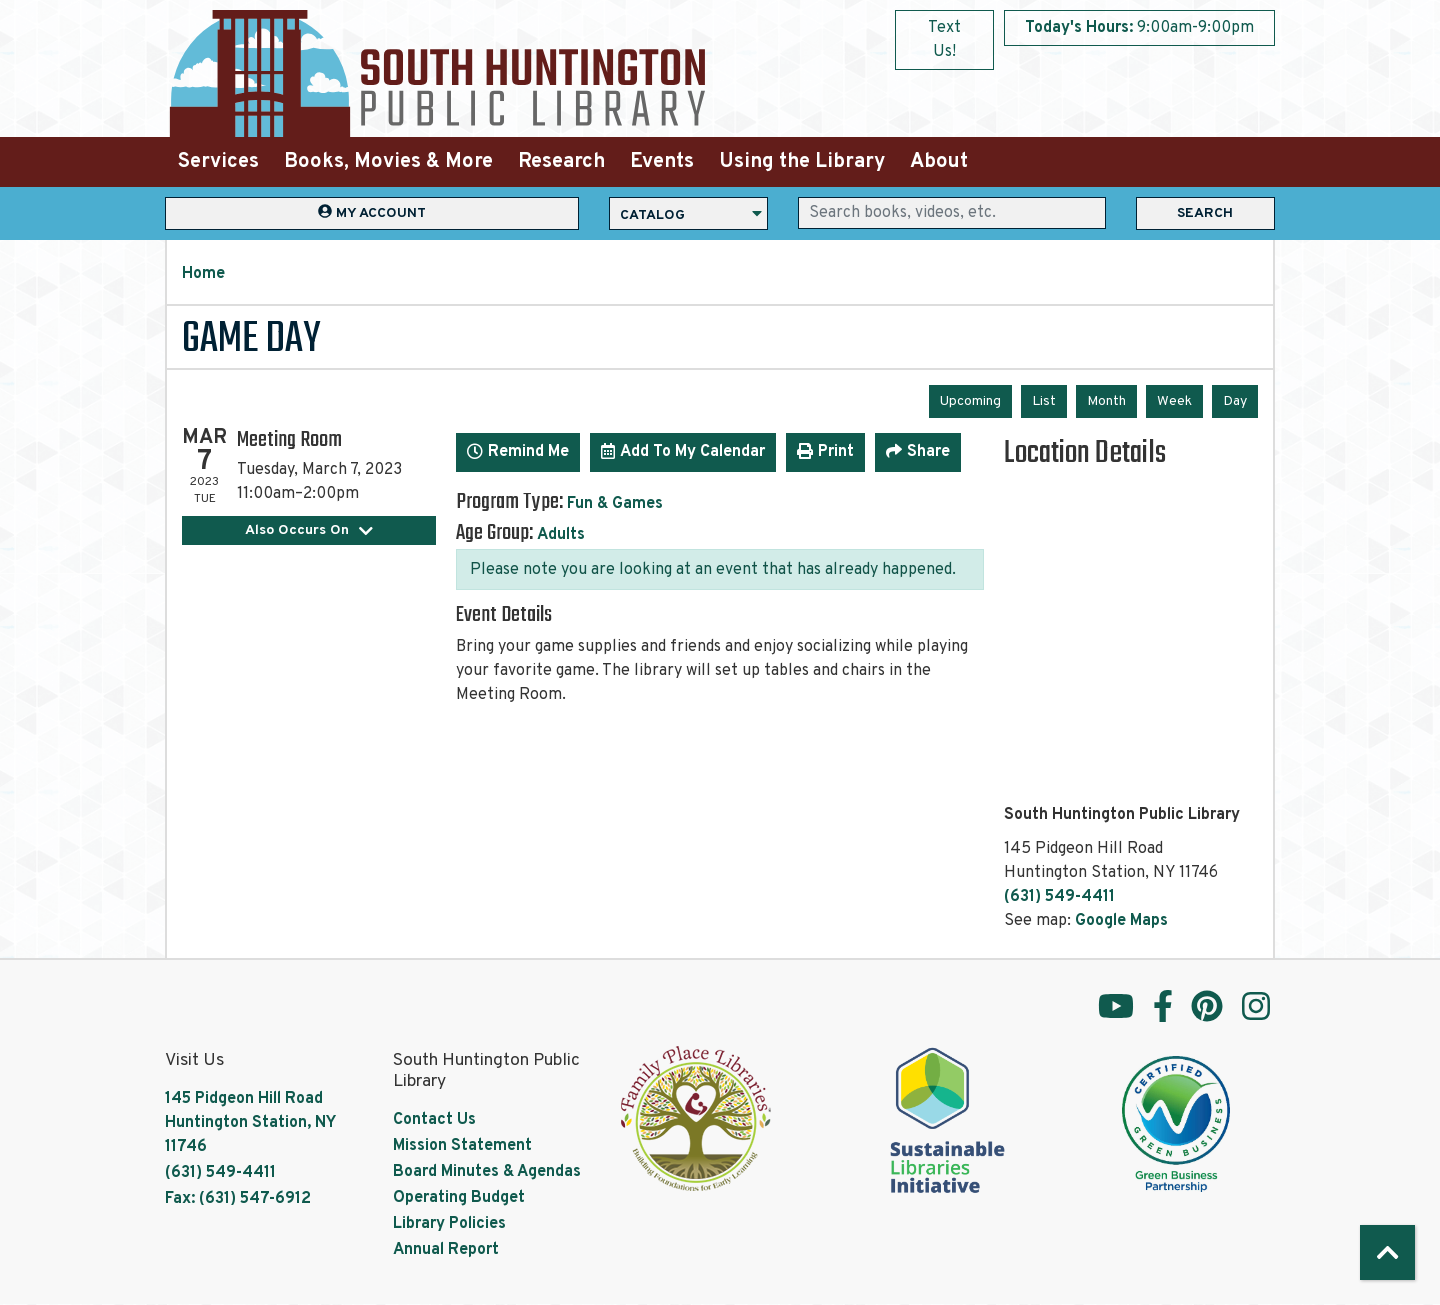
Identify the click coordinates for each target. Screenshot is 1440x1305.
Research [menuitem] (561, 162)
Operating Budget (459, 1198)
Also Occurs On (309, 530)
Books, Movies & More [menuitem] (388, 162)
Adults (561, 535)
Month (1106, 401)
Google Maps (1121, 921)
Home (203, 274)
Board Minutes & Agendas (487, 1172)
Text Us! (944, 40)
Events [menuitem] (662, 162)
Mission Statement (462, 1146)
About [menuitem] (939, 162)
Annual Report (446, 1250)
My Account (372, 212)
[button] (1139, 28)
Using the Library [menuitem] (802, 162)
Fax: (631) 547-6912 (238, 1199)
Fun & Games (615, 504)
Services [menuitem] (218, 162)
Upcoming (970, 401)
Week (1174, 401)
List (1044, 401)
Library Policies (449, 1224)
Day (1235, 401)
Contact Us (434, 1120)
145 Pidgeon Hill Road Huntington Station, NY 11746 (250, 1123)
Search (1205, 213)
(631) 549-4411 (1059, 897)
